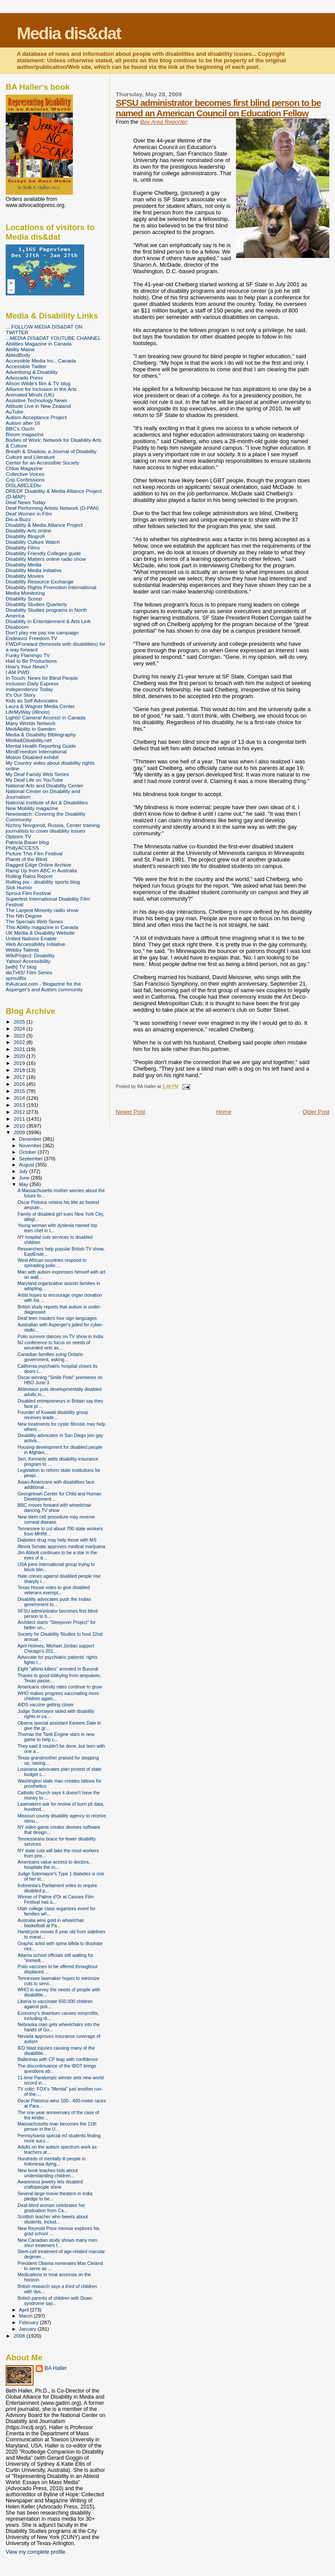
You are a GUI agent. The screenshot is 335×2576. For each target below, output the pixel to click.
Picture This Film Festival (34, 853)
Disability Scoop (24, 598)
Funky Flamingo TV (28, 655)
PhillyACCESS (22, 848)
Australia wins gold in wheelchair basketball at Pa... (50, 1923)
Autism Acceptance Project (36, 417)
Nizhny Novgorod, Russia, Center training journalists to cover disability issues (53, 828)
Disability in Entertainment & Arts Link (48, 621)
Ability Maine (20, 349)
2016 (20, 1084)
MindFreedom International (36, 751)
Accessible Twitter (26, 366)
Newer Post (130, 1111)
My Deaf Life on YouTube (34, 780)
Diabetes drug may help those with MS (56, 1539)
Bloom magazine (25, 434)
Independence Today (29, 689)
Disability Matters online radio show (46, 559)
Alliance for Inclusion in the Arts (41, 389)
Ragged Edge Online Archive (39, 865)
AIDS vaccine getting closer (45, 1704)
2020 (20, 1056)
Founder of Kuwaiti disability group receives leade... (52, 1415)
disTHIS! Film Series (29, 972)
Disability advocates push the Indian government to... (54, 1601)
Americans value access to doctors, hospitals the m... (53, 1864)
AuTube (15, 411)
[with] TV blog (21, 966)
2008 (20, 2336)
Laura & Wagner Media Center (40, 706)
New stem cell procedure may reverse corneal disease (56, 1519)
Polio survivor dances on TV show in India (60, 1336)
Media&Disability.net (28, 740)
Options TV (18, 836)
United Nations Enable (31, 938)
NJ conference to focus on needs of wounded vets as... (53, 1345)
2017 (20, 1077)
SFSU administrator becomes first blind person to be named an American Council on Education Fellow (218, 108)
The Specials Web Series (34, 921)
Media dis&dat (68, 33)
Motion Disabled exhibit (32, 757)
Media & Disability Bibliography (41, 734)
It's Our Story (20, 695)
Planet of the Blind (26, 859)
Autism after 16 (23, 423)
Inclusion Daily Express (32, 683)
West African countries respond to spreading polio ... (51, 1262)
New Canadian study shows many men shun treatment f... (57, 2242)
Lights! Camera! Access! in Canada (45, 717)
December (31, 1139)
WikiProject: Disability (30, 955)
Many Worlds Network (30, 723)
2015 (20, 1091)
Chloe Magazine (24, 468)
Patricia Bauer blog (27, 842)
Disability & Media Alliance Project (44, 525)
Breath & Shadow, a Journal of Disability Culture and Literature (51, 454)
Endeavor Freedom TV (31, 638)
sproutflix (16, 978)
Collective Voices (25, 474)
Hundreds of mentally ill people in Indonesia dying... (51, 2161)
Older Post (316, 1111)
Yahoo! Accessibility (28, 961)
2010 (20, 1126)
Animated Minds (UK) (30, 394)
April (24, 2309)
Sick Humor (19, 887)
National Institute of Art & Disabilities (47, 802)
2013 (20, 1105)
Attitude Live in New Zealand (38, 406)
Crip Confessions (25, 479)
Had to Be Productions (31, 661)
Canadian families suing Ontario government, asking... (50, 1357)
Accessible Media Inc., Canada (41, 360)
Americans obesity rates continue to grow (59, 1686)
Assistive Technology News (36, 400)
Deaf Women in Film (29, 513)
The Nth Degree (24, 916)
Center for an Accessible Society (42, 462)
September (31, 1158)
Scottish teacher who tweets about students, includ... (52, 2219)
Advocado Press (24, 377)
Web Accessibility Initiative (35, 944)
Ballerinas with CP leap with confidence (57, 2059)
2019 (20, 1063)
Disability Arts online (28, 530)
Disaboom (17, 627)
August (27, 1164)
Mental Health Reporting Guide (41, 746)
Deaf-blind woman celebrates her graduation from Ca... (51, 2208)
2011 (20, 1119)
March (26, 2315)
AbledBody (18, 355)
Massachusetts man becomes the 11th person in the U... (56, 2126)
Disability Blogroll (25, 536)
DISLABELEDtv (23, 485)
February (29, 2322)
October (28, 1152)
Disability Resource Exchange (40, 581)
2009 (20, 1132)
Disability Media (23, 564)
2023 (20, 1035)
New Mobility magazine (32, 808)
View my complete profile (35, 2552)
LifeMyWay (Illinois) (28, 712)
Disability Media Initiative (34, 570)
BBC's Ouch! (20, 428)
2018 (20, 1070)
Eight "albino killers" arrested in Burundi (57, 1668)
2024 (20, 1028)
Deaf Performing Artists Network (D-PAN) (52, 508)
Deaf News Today (26, 502)
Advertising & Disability (32, 372)
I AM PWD (17, 672)
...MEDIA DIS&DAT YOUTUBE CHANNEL (53, 338)
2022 (20, 1042)
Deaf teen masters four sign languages (57, 1318)
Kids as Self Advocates (32, 700)
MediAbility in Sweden (31, 729)
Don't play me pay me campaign (42, 632)
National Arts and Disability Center (44, 785)
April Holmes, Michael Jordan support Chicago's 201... (55, 1648)
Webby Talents (22, 949)
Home (224, 1111)
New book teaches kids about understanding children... (47, 2173)
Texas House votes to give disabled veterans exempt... (53, 1590)
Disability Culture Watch (33, 542)
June (25, 1177)
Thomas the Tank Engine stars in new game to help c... (55, 1737)
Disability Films (23, 547)
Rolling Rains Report (29, 876)
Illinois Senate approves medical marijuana (61, 1546)
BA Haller (55, 2368)
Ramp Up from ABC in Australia (41, 870)
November (31, 1145)
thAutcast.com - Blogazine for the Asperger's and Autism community (44, 986)
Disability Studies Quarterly (36, 604)
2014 (20, 1098)
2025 (20, 1021)
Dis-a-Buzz (18, 519)
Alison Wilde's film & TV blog (38, 383)
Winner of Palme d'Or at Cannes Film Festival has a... (55, 1899)
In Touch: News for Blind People (42, 678)
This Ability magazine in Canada (42, 927)
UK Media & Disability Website (40, 932)
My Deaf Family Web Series (37, 774)
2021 (20, 1049)
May (24, 1184)
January (28, 2329)
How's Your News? (27, 666)
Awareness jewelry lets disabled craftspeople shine (50, 2184)
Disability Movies (25, 576)
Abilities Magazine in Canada (39, 343)
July (24, 1171)
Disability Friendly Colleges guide (43, 553)
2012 (20, 1112)
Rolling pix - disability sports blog (43, 882)
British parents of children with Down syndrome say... (54, 2300)
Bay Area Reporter (163, 122)
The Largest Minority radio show (42, 910)
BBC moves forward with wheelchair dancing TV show (54, 1507)
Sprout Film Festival (28, 893)
